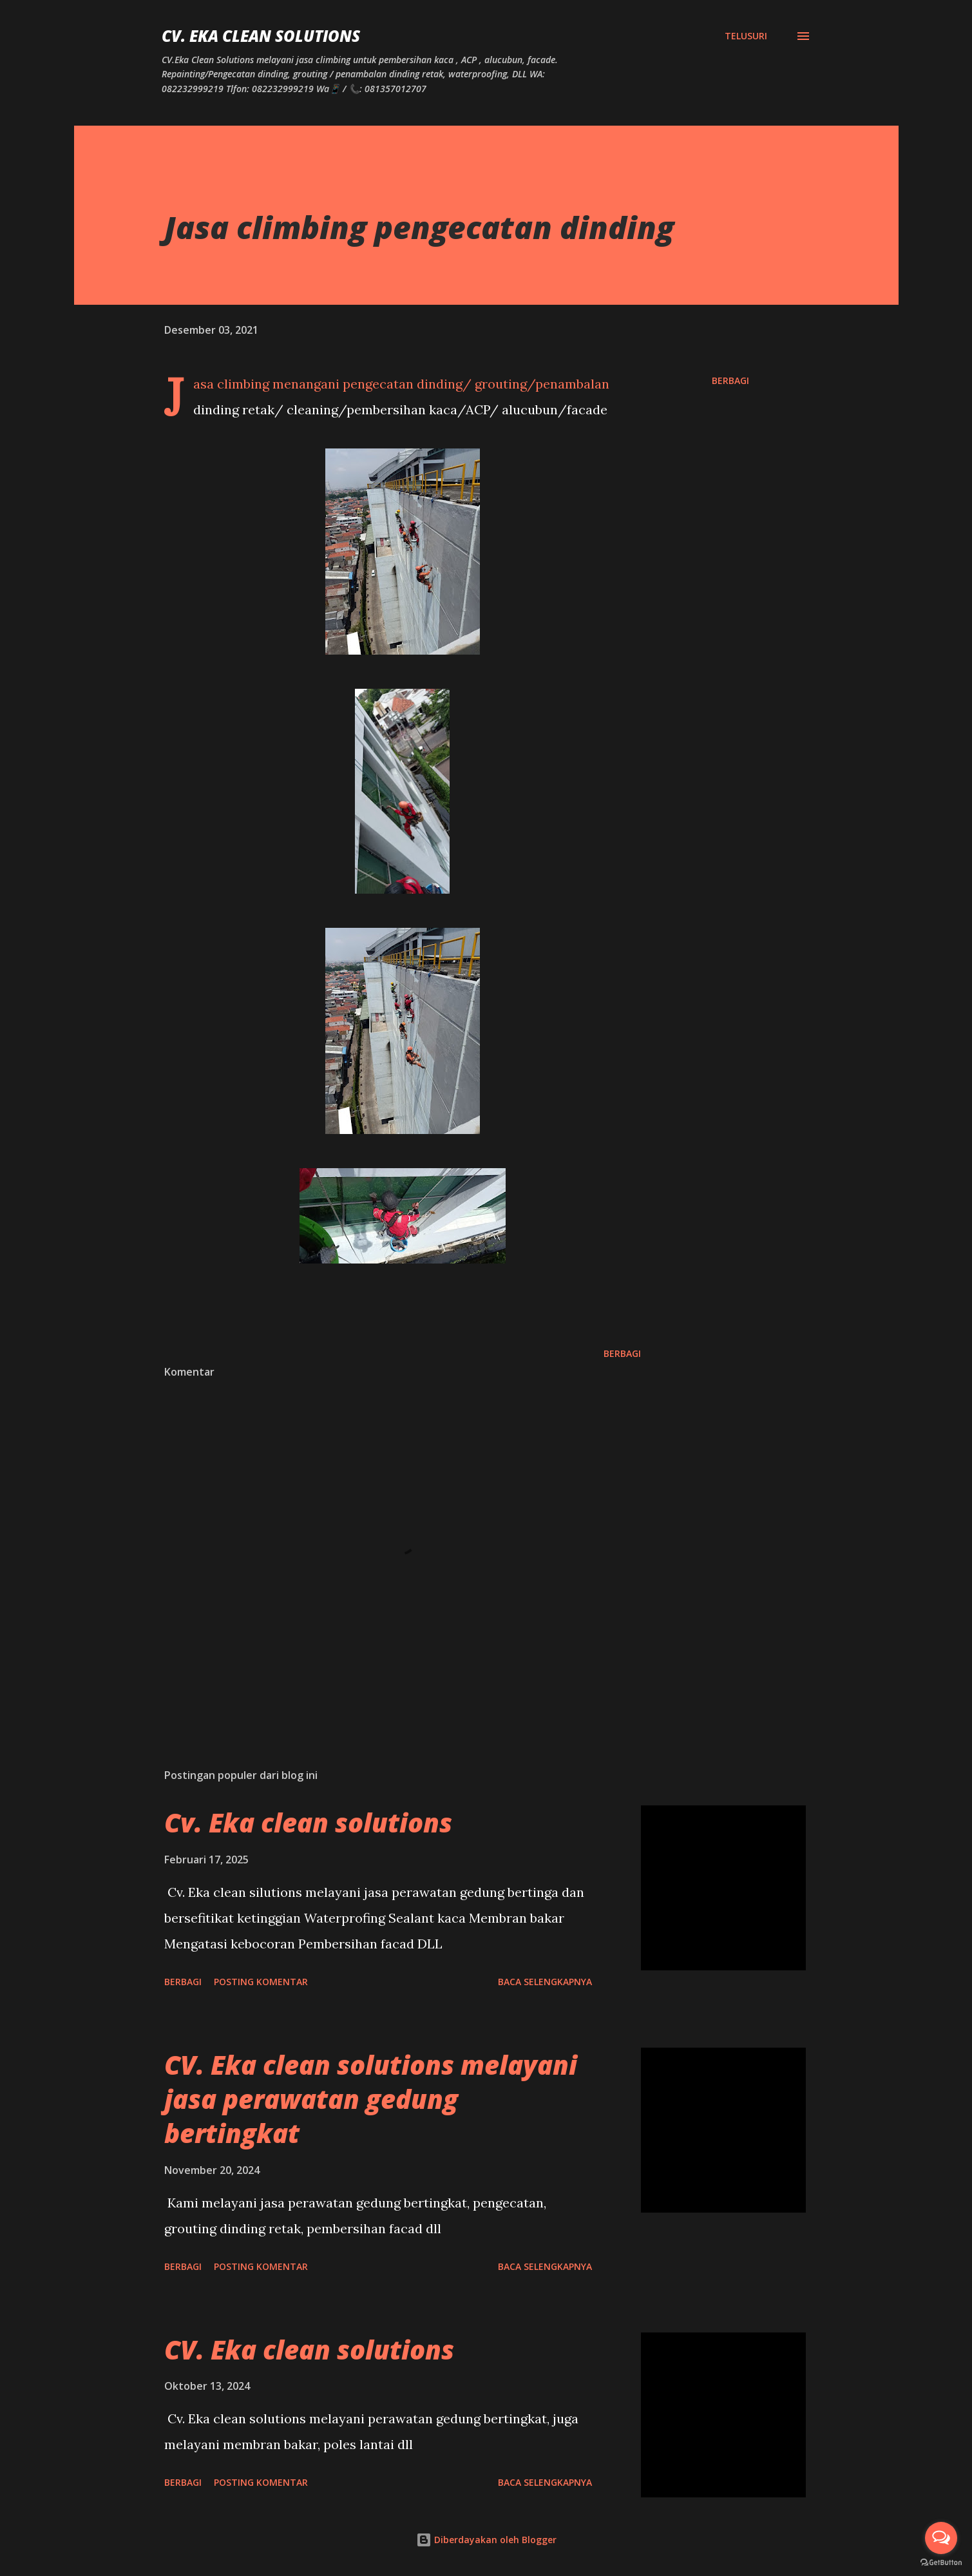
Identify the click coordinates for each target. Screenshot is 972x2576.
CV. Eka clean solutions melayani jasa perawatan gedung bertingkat (370, 2099)
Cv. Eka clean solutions (308, 1822)
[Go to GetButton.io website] (941, 2563)
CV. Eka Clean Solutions (261, 35)
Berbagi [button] (730, 380)
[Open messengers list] (941, 2538)
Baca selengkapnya (545, 1981)
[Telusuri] (746, 36)
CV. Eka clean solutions (309, 2349)
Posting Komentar (261, 1981)
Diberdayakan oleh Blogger (486, 2539)
